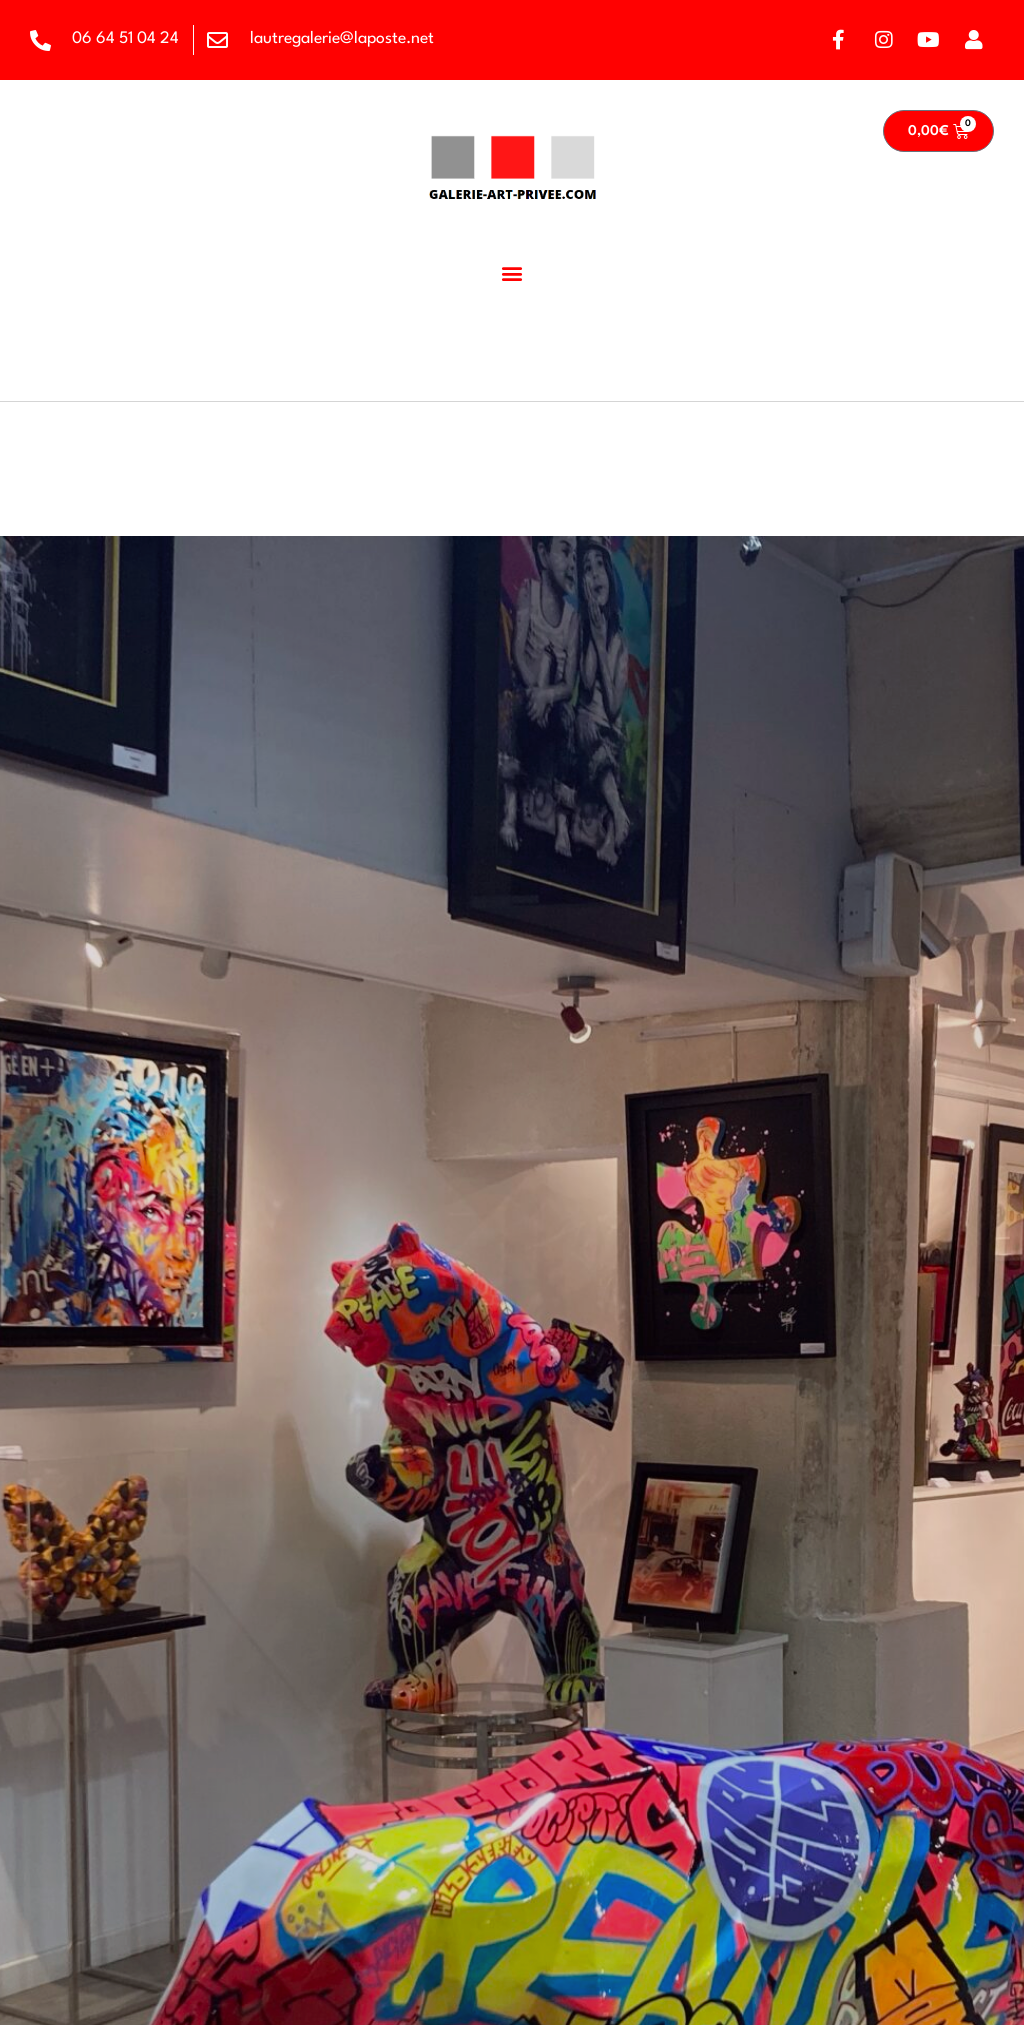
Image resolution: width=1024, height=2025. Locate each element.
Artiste (127, 380)
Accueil (49, 380)
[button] (512, 272)
